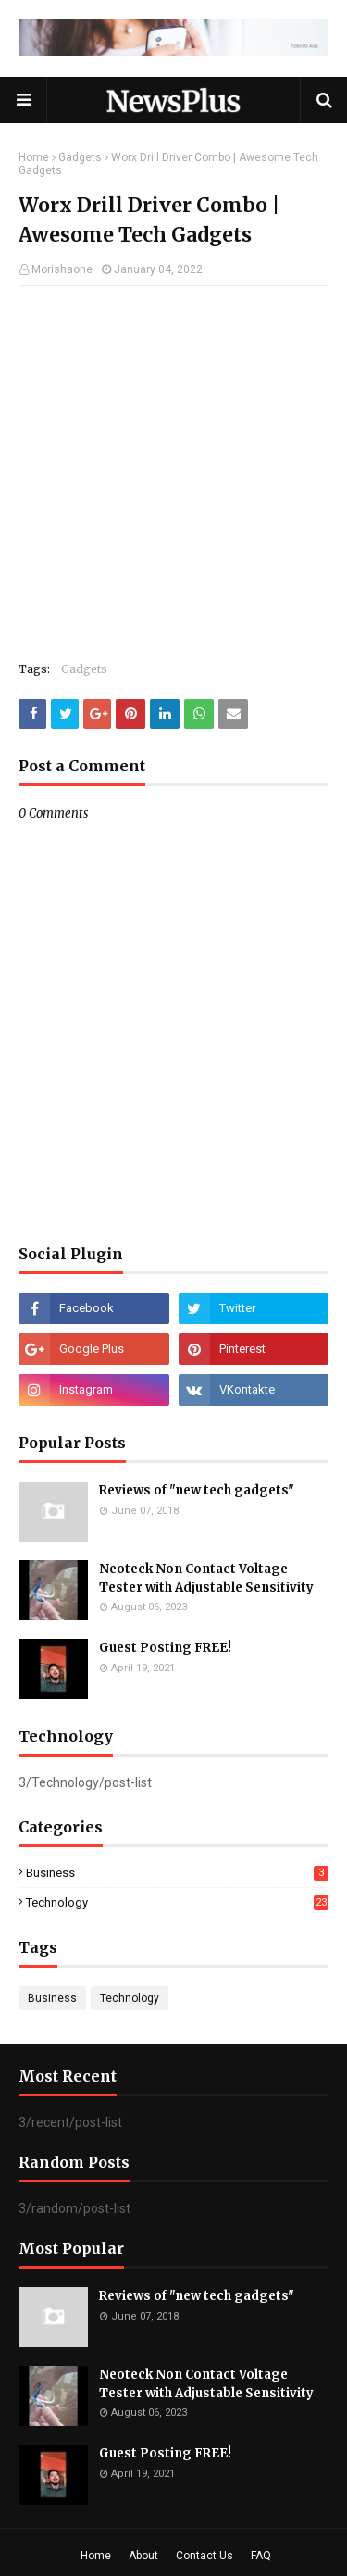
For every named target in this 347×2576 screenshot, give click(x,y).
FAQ (261, 2555)
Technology (177, 1902)
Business (177, 1873)
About (143, 2555)
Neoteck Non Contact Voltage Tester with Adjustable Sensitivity (206, 1578)
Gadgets (80, 157)
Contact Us (204, 2555)
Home (34, 157)
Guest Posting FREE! (165, 1648)
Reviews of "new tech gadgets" (196, 1490)
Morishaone (62, 269)
